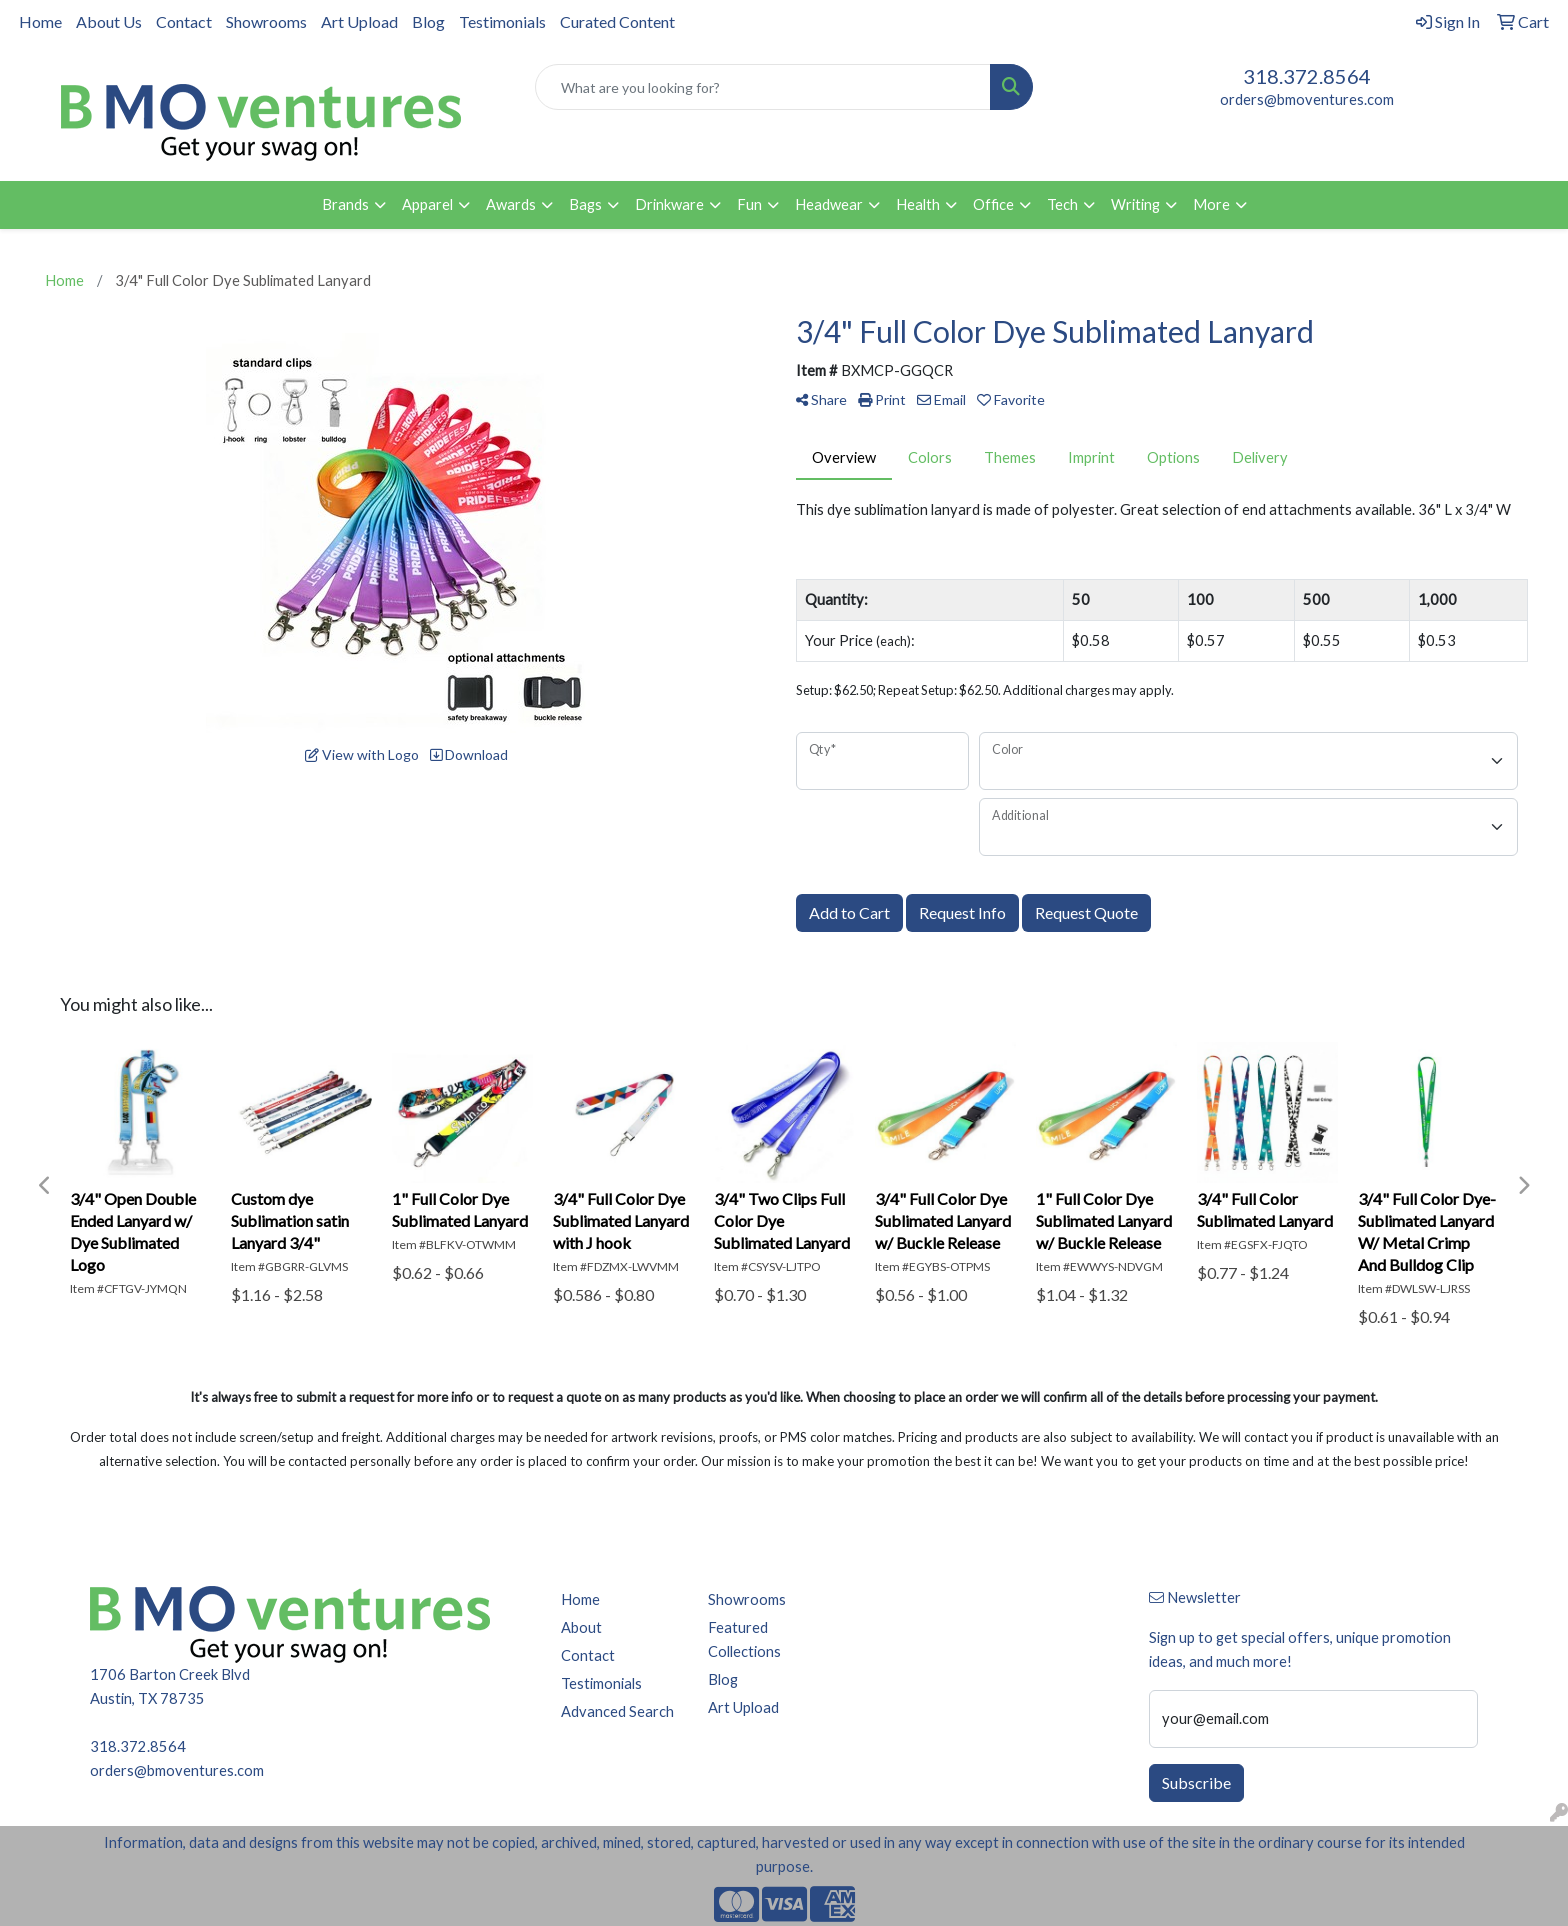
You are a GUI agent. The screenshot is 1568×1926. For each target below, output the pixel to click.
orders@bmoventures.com (1307, 99)
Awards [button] (511, 204)
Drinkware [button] (669, 204)
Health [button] (918, 204)
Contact (184, 21)
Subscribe (1196, 1782)
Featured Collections (744, 1639)
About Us (109, 21)
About (581, 1627)
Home (40, 21)
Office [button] (993, 204)
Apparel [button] (427, 204)
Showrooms (266, 21)
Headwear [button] (829, 204)
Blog (428, 21)
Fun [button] (749, 204)
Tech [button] (1062, 204)
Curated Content (617, 21)
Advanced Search (617, 1711)
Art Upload (359, 21)
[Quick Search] (763, 87)
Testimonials (502, 21)
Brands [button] (345, 204)
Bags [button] (585, 204)
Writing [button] (1135, 204)
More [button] (1211, 204)
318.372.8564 (1307, 76)
